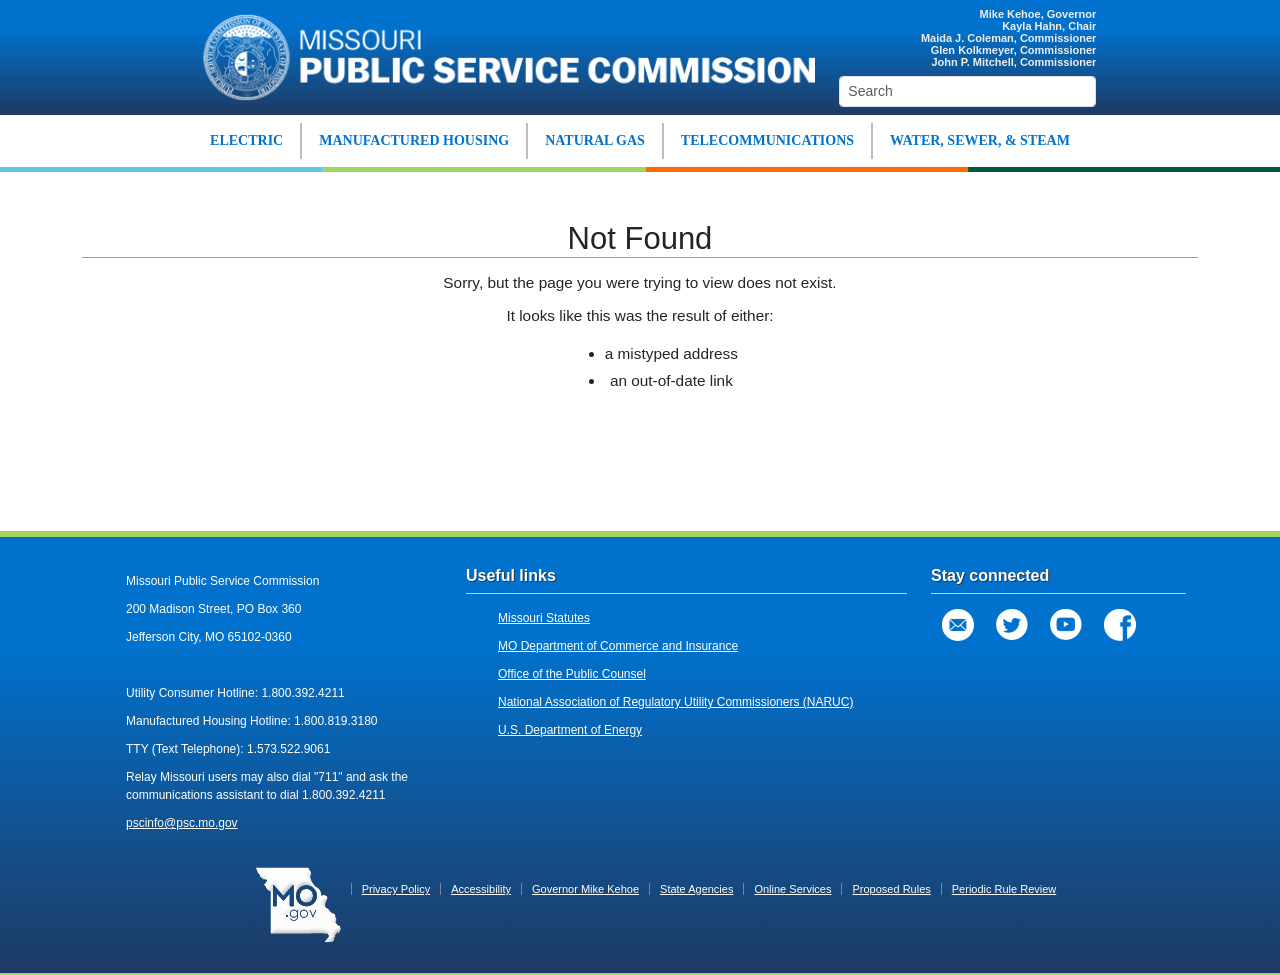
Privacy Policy (396, 889)
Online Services (792, 889)
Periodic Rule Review (1004, 889)
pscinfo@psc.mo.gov (182, 823)
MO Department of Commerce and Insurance (618, 646)
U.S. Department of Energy (570, 730)
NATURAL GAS (595, 140)
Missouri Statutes (544, 618)
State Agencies (696, 889)
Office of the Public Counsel (572, 674)
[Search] (967, 91)
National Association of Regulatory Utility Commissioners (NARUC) (675, 702)
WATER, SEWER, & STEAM (980, 140)
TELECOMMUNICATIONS (767, 140)
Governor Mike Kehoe (585, 889)
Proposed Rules (891, 889)
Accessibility (481, 889)
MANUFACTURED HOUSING (414, 140)
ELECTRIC (246, 140)
